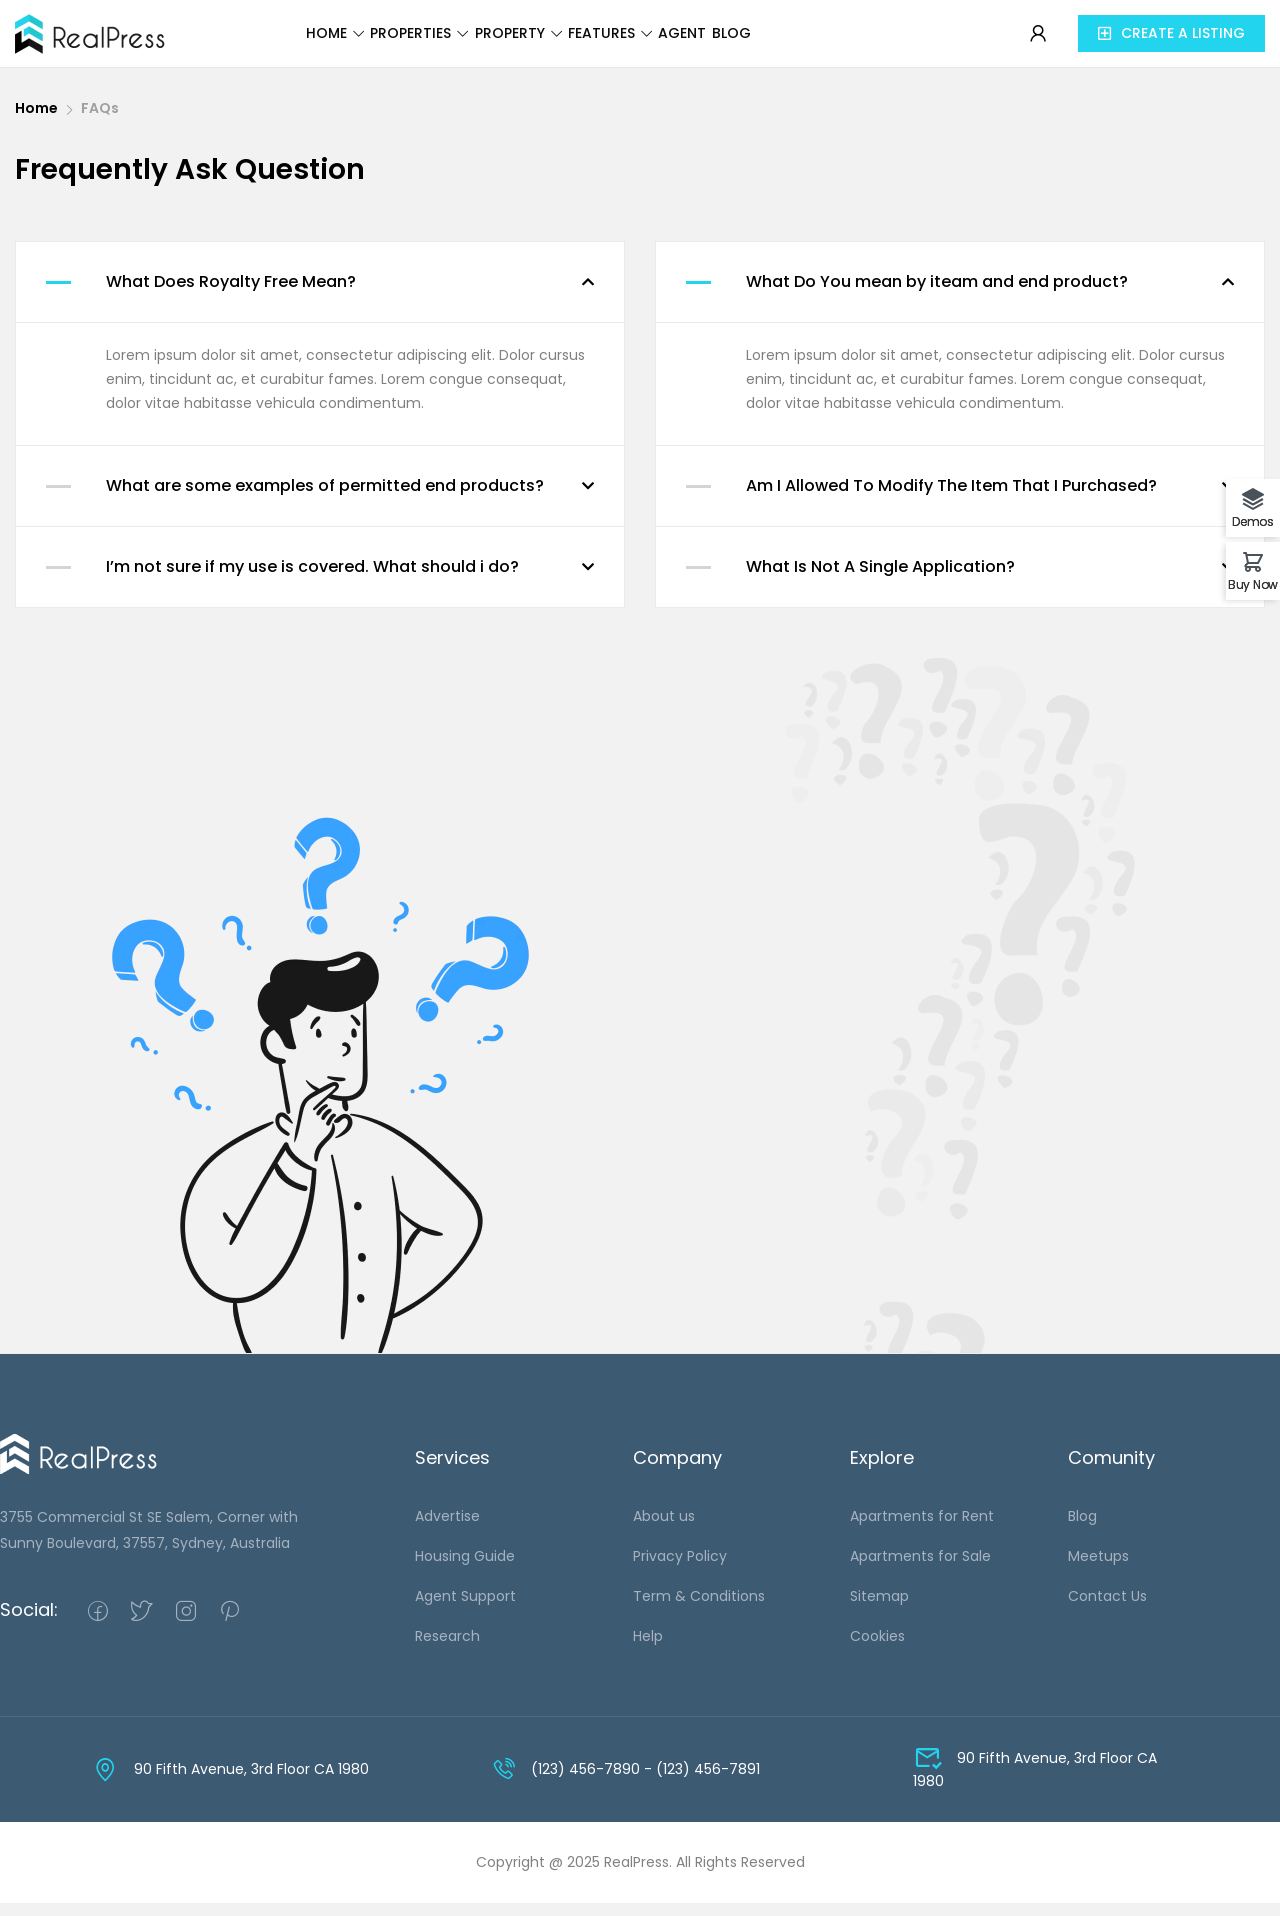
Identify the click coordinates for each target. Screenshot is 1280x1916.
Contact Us (1107, 1609)
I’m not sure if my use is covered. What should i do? (312, 579)
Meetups (1098, 1569)
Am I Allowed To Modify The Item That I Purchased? (951, 498)
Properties (405, 42)
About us (664, 1529)
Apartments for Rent (922, 1529)
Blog (862, 42)
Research (447, 1649)
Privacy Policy (680, 1569)
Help (648, 1649)
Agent (780, 42)
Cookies (877, 1649)
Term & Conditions (699, 1609)
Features (665, 42)
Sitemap (879, 1609)
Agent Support (465, 1609)
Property (539, 42)
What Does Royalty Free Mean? (231, 294)
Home (286, 42)
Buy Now (1253, 583)
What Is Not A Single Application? (880, 579)
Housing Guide (465, 1569)
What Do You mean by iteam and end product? (937, 294)
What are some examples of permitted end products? (325, 498)
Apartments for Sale (920, 1569)
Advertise (447, 1529)
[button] (1171, 40)
